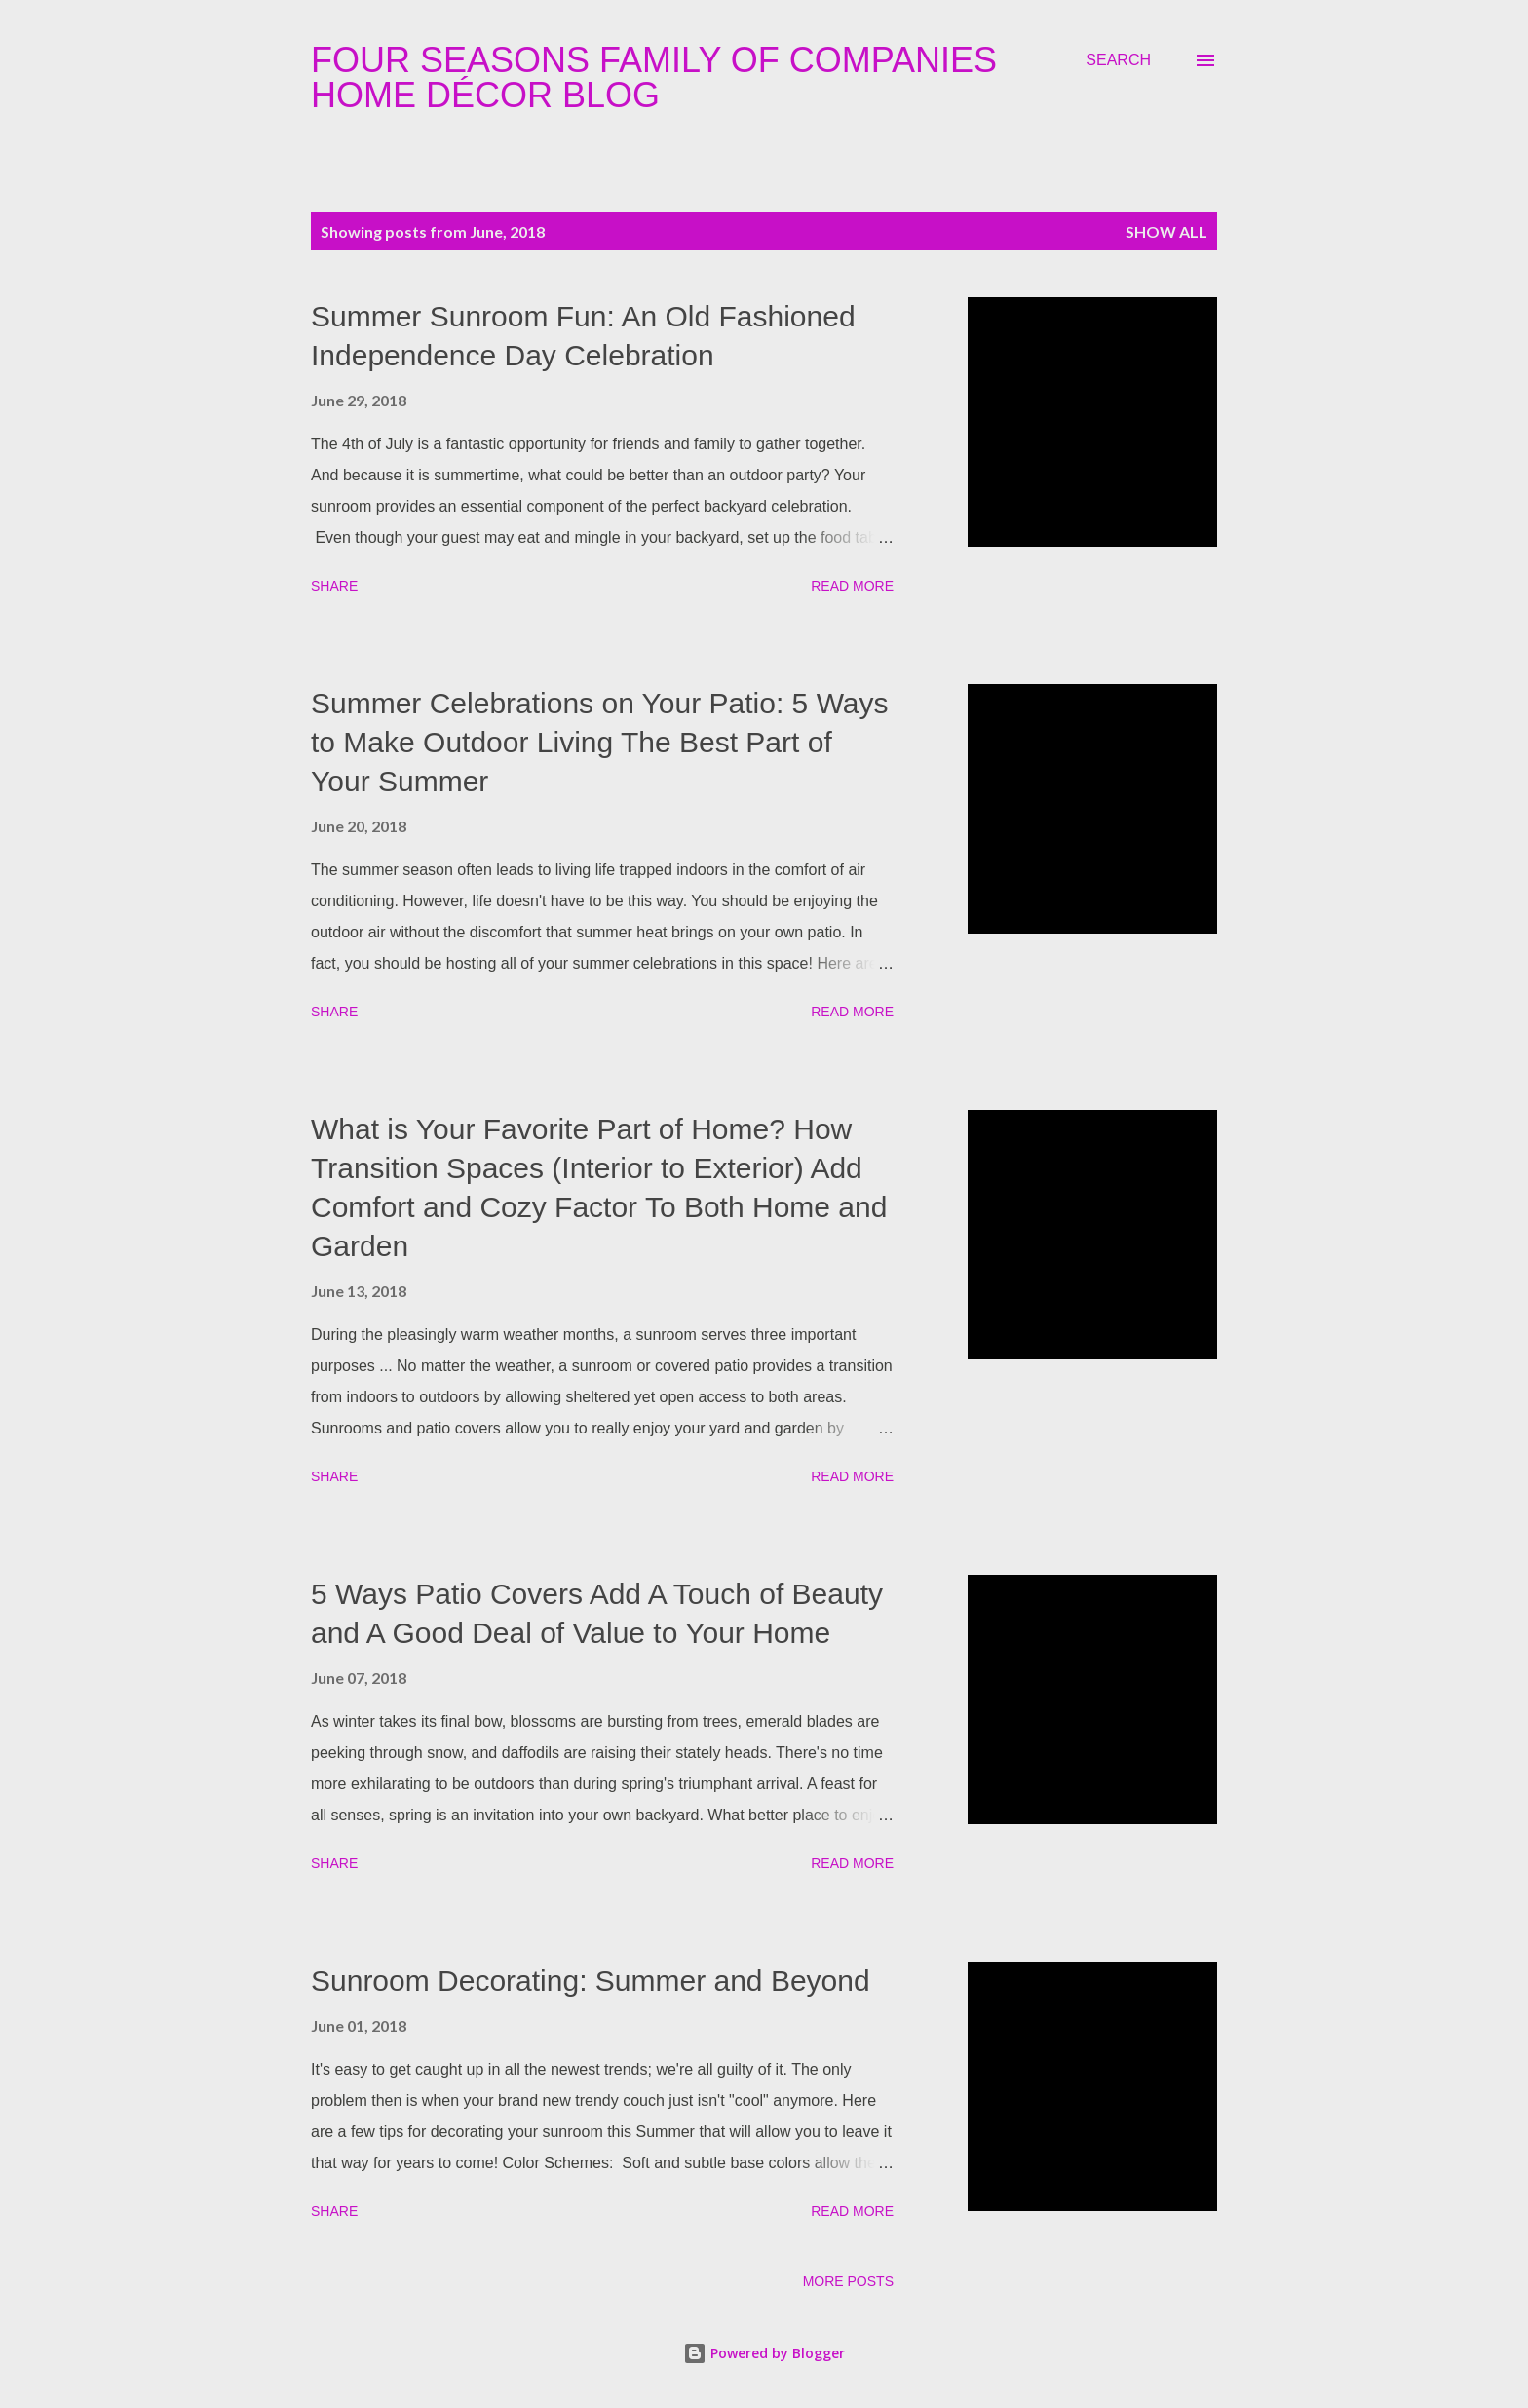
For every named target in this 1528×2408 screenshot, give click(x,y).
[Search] (1118, 60)
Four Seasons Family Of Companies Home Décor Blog (654, 77)
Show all (1166, 231)
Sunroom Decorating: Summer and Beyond (590, 1981)
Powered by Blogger (764, 2353)
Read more (852, 585)
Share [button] (334, 585)
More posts (848, 2281)
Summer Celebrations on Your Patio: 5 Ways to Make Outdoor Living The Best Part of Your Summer (600, 742)
